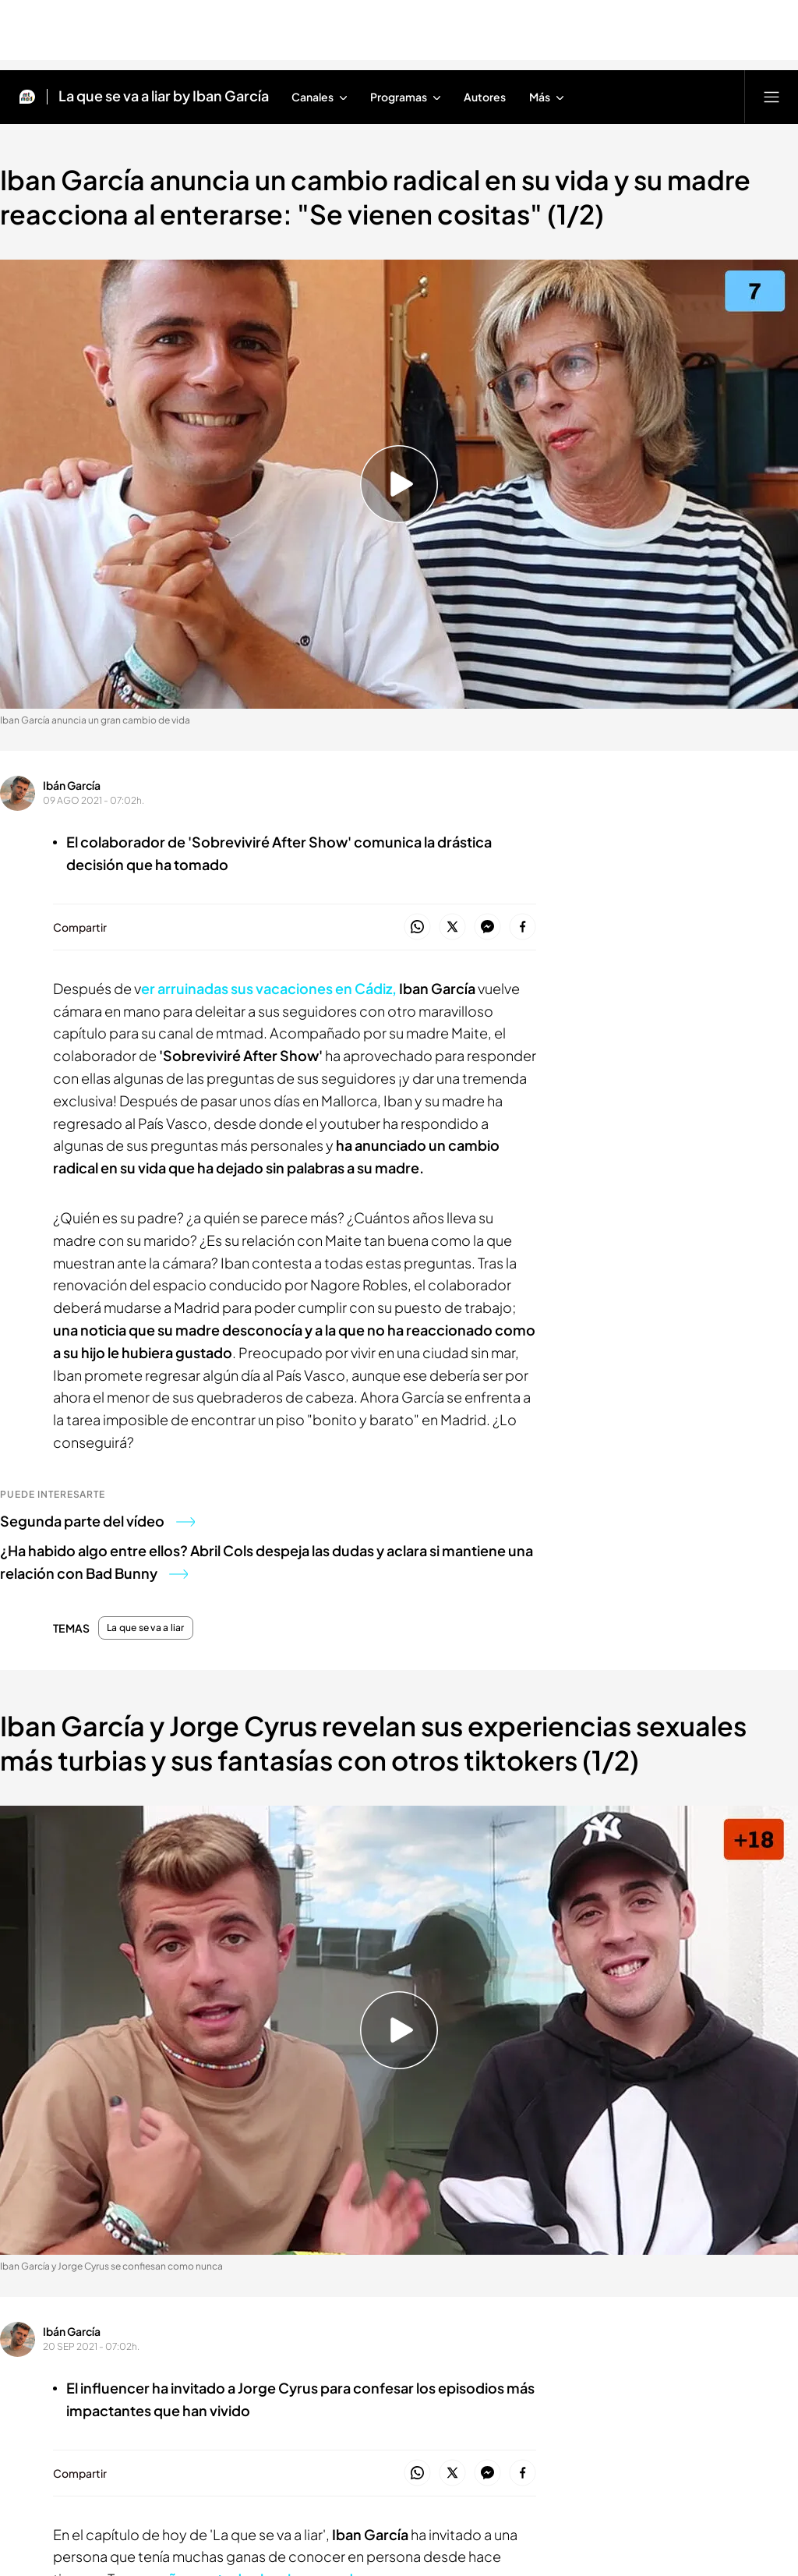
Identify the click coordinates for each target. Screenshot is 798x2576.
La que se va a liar (146, 1628)
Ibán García (72, 785)
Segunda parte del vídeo (97, 1521)
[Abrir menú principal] (771, 96)
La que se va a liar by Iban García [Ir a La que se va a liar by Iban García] (163, 96)
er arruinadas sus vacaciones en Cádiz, (269, 988)
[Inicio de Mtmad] (27, 96)
